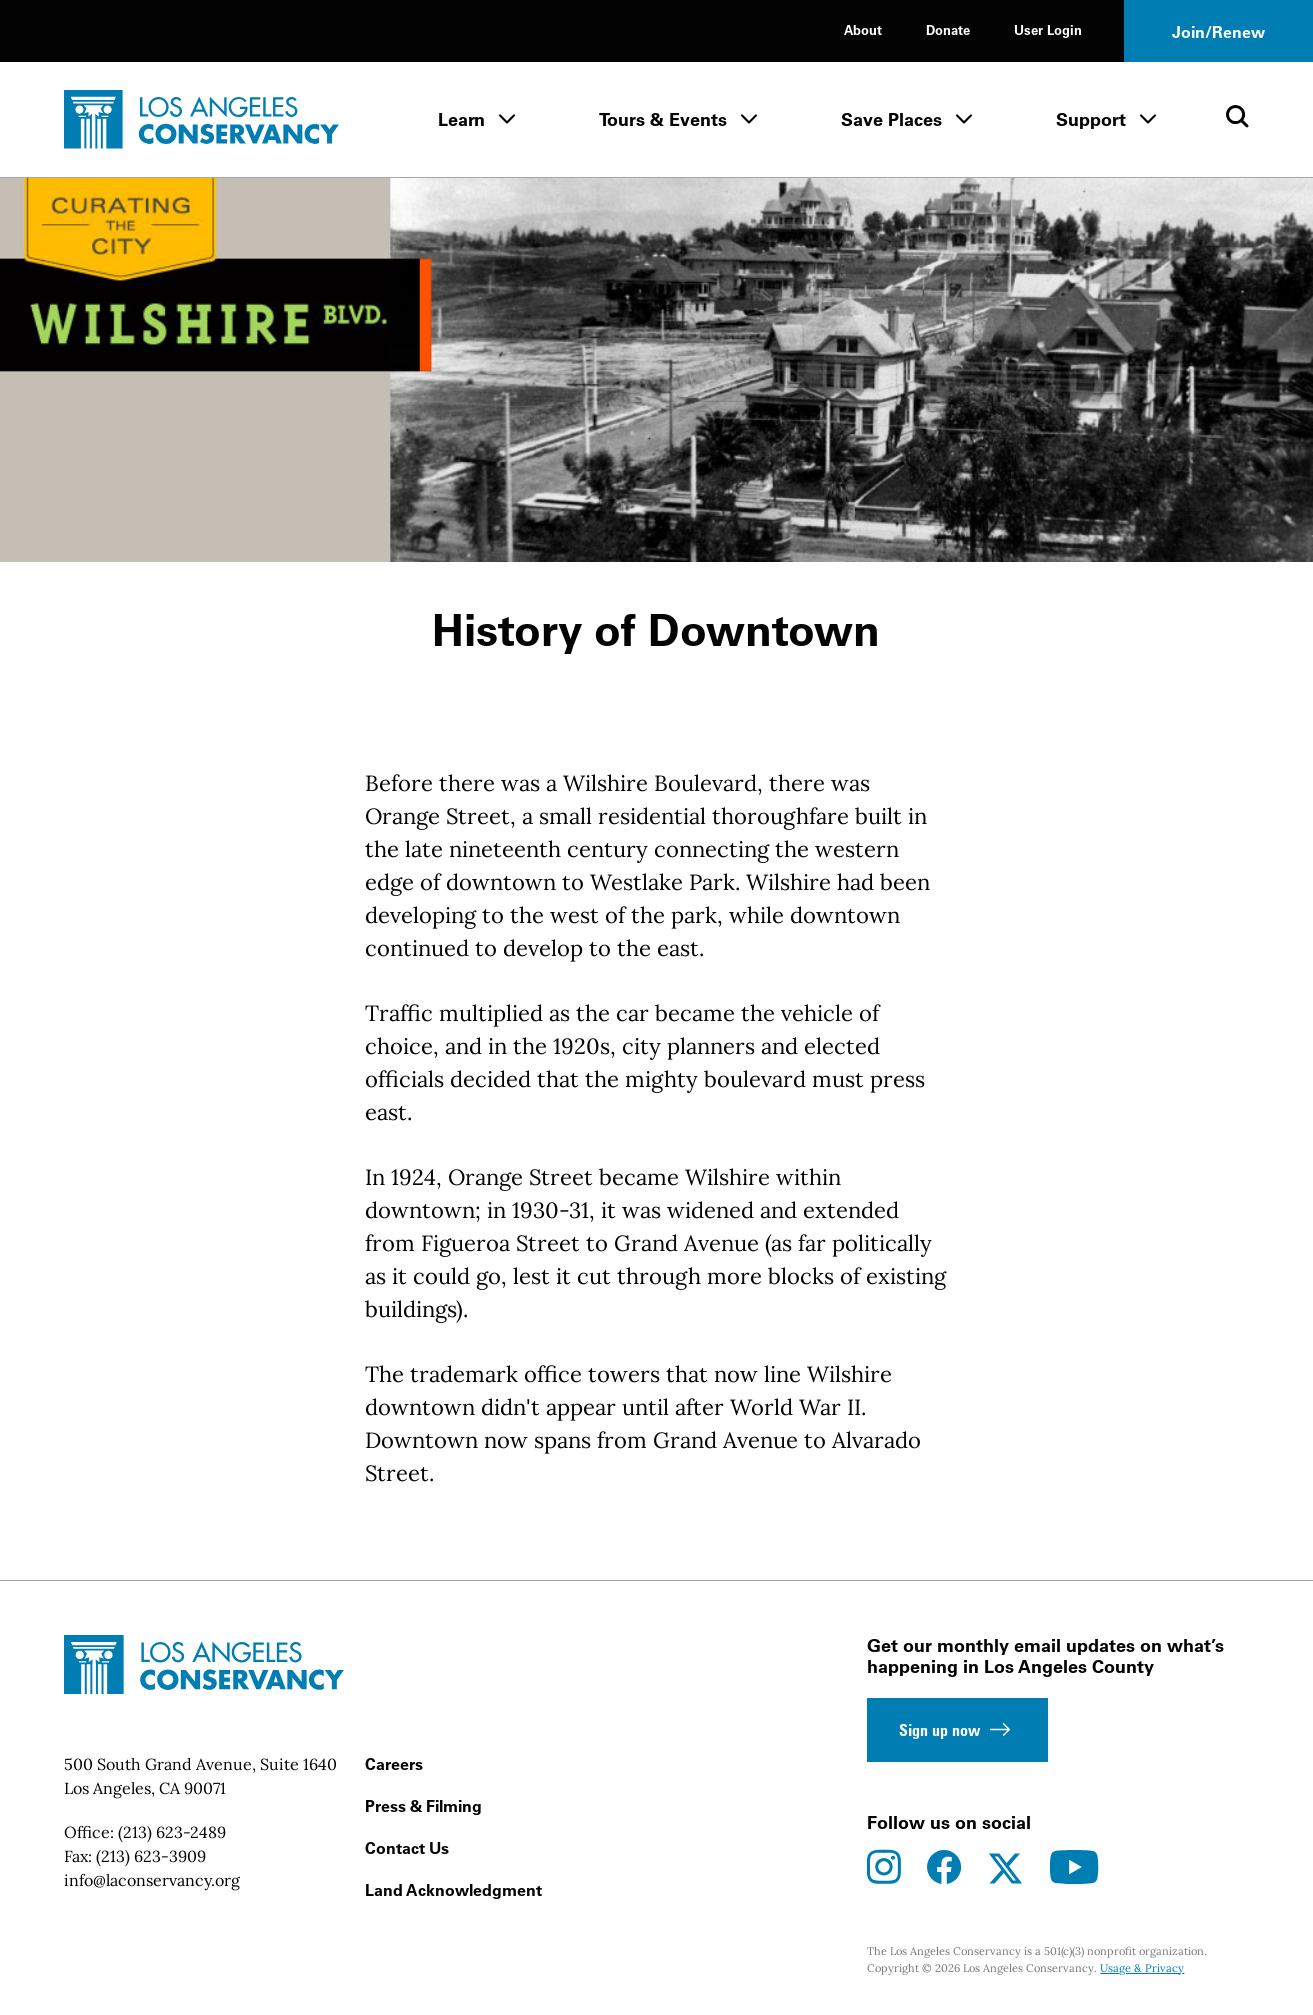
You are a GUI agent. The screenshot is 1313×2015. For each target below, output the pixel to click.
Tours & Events (663, 119)
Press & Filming (423, 1806)
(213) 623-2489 (172, 1832)
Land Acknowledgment (453, 1890)
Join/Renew (1218, 32)
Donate (948, 29)
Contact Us (407, 1848)
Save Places (891, 119)
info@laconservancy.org (152, 1880)
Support (1091, 119)
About (863, 29)
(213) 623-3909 (151, 1856)
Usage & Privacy (1142, 1968)
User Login (1048, 29)
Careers (394, 1764)
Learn (461, 119)
